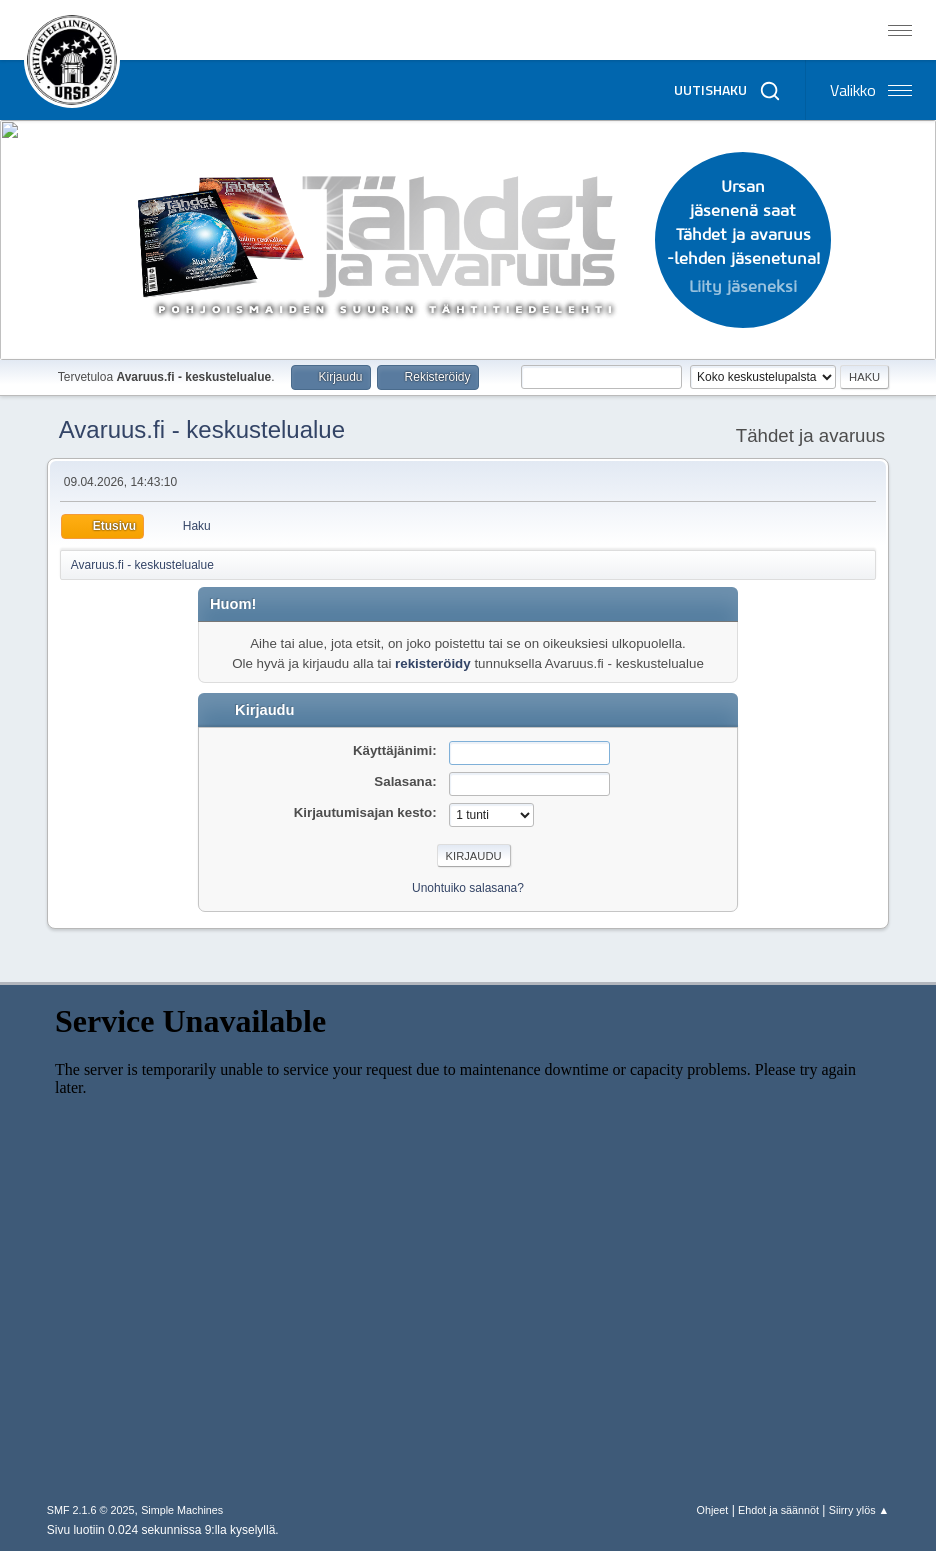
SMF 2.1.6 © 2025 (91, 1510)
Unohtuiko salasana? (468, 888)
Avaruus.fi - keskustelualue (202, 429)
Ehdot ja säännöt (778, 1510)
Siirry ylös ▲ (859, 1510)
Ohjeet (713, 1510)
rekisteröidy (433, 663)
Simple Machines (182, 1510)
